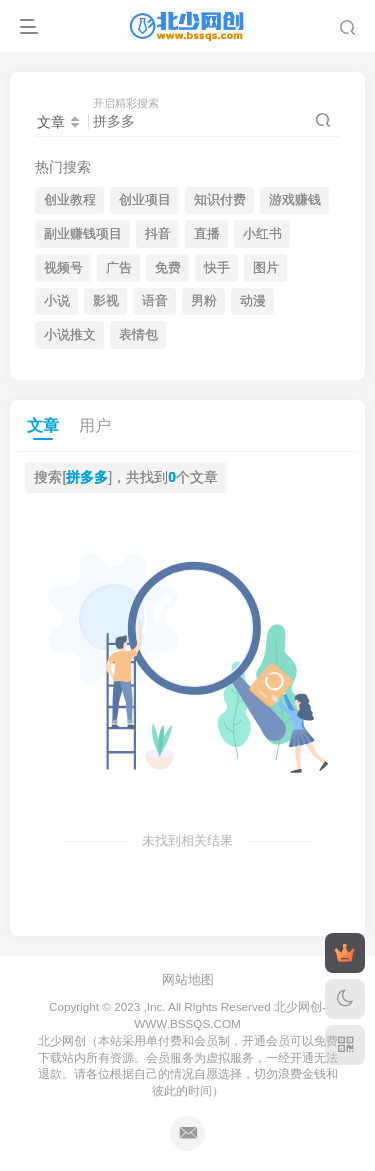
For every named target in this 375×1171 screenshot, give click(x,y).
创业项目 (145, 200)
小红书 (262, 234)
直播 (207, 234)
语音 (155, 301)
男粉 (204, 301)
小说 (57, 301)
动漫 (253, 301)
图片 (266, 268)
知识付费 (220, 200)
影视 (106, 301)
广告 (119, 268)
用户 (95, 425)
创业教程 (70, 200)
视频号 (63, 268)
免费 (168, 268)
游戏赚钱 (295, 200)
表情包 (138, 335)
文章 (43, 425)
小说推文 (70, 335)
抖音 (158, 234)
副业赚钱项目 (83, 234)
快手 (217, 268)
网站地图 (188, 979)
